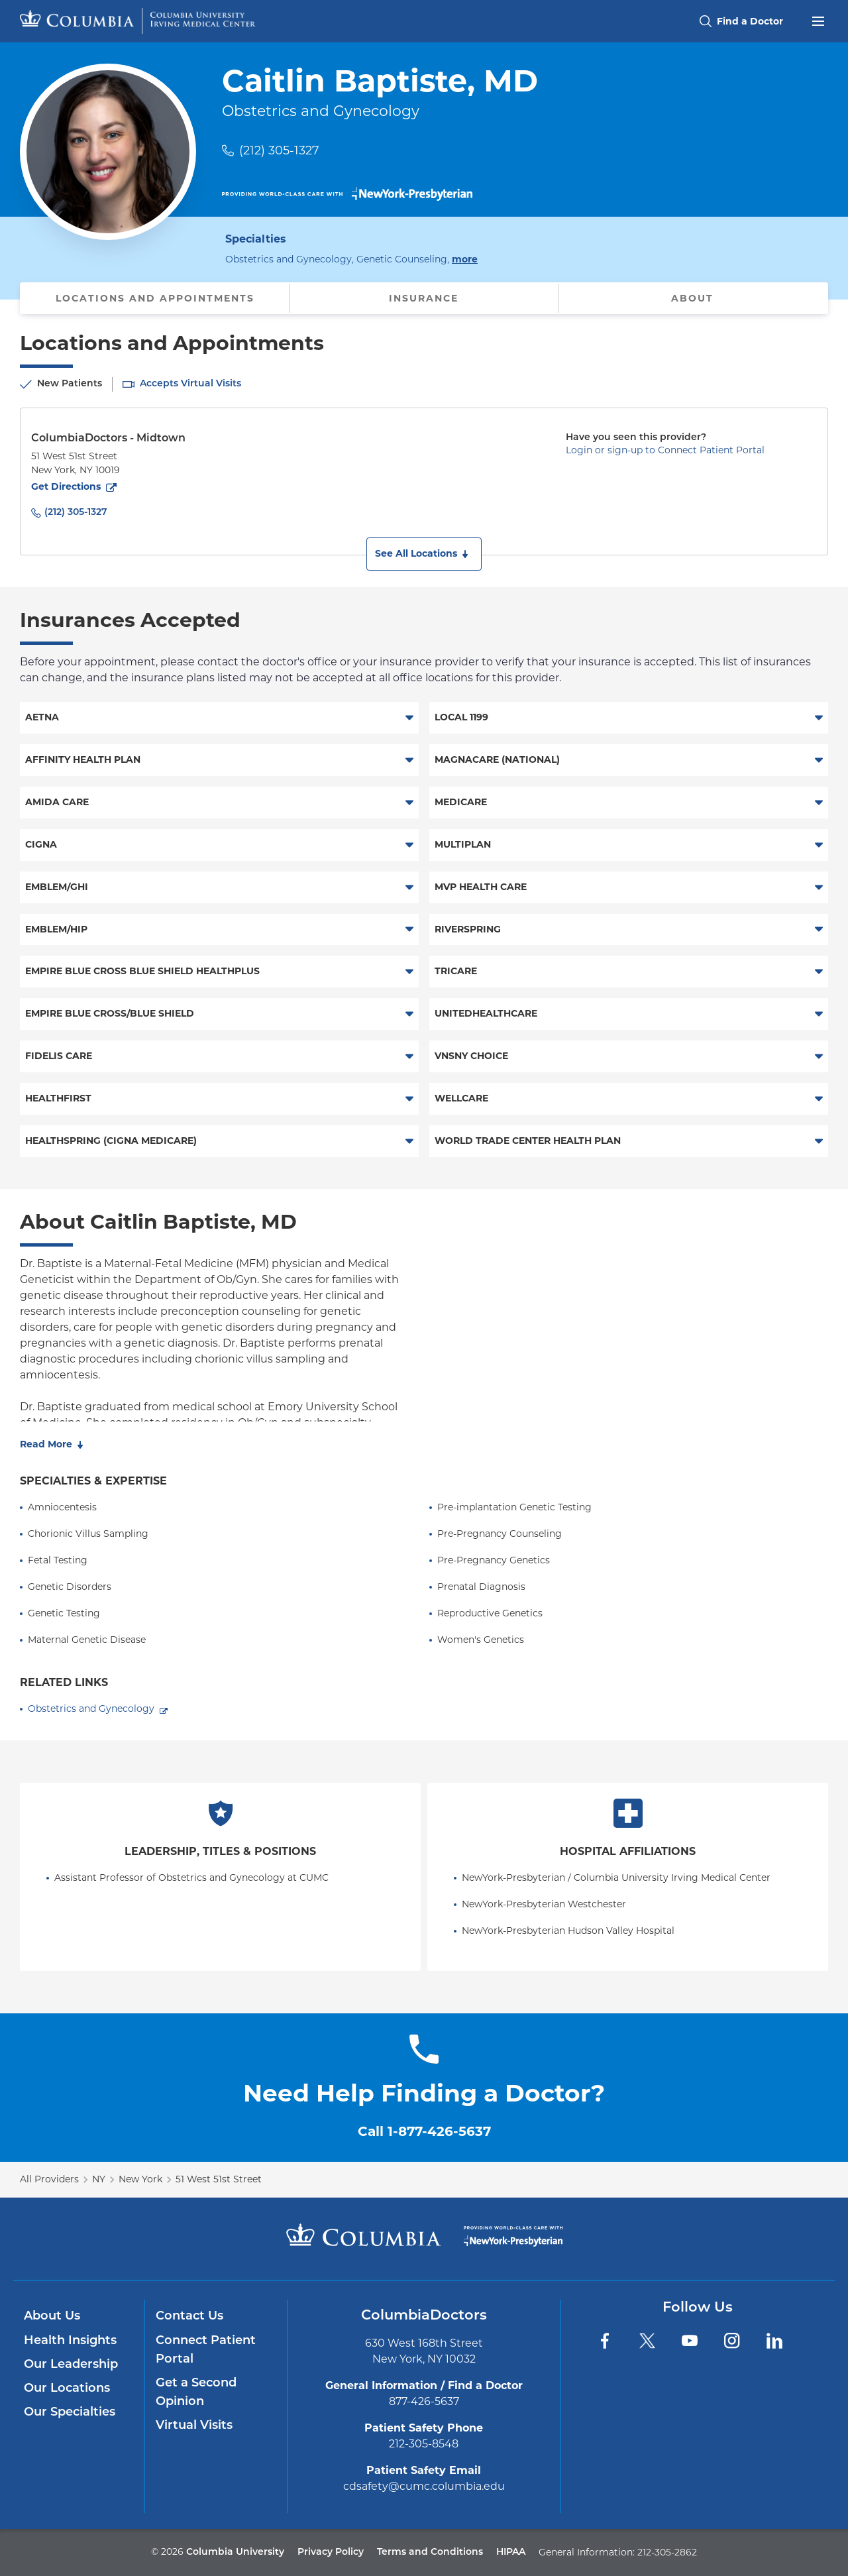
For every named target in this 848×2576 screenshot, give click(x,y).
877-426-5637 (424, 2401)
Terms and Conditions (430, 2552)
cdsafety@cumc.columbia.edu (424, 2486)
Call (424, 2131)
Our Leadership (71, 2365)
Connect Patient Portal (206, 2350)
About (692, 298)
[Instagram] (732, 2340)
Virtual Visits (194, 2426)
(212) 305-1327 (279, 150)
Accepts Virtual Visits (190, 384)
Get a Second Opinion (196, 2392)
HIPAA (510, 2552)
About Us (52, 2316)
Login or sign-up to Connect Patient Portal (665, 450)
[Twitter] (647, 2340)
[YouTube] (689, 2340)
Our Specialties (69, 2412)
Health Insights (70, 2341)
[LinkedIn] (774, 2340)
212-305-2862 (667, 2552)
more (465, 258)
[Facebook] (605, 2340)
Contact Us (189, 2316)
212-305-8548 (423, 2443)
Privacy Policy (330, 2552)
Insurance (423, 298)
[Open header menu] (818, 19)
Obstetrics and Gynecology (91, 1708)
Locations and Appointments (155, 298)
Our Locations (67, 2388)
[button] (424, 554)
